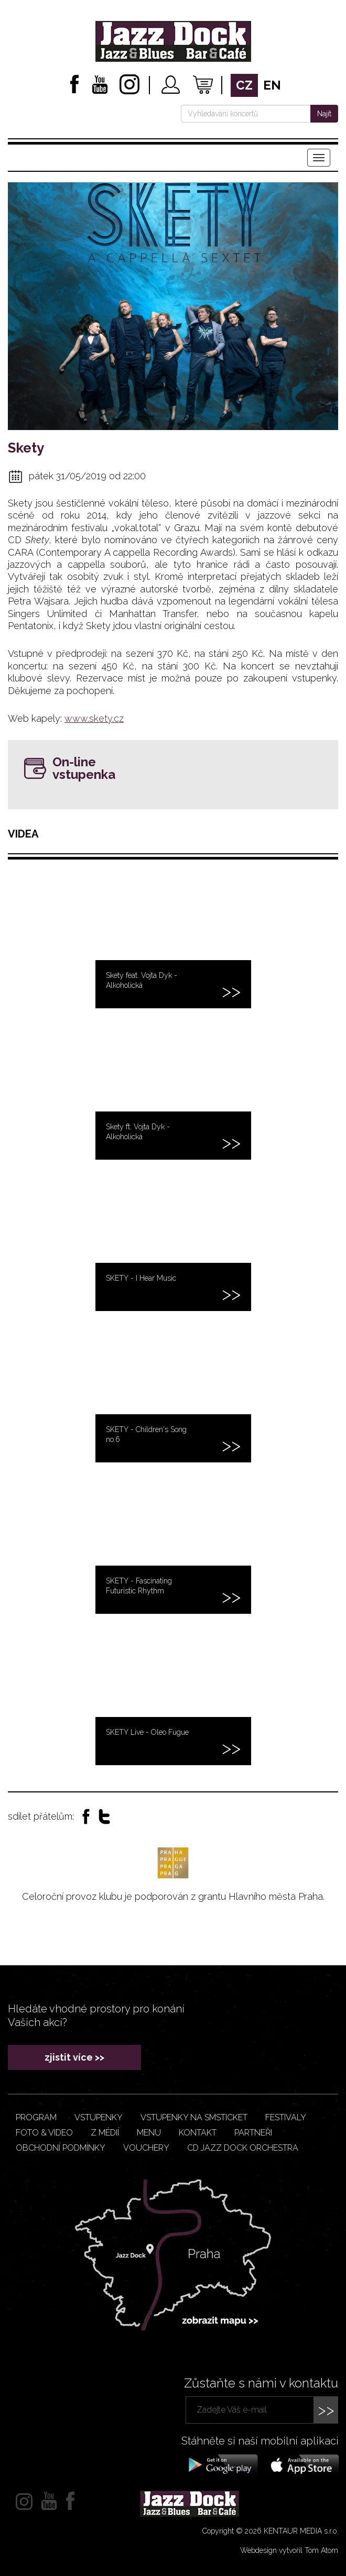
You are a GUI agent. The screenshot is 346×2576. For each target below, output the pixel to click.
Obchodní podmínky (60, 2148)
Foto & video (44, 2133)
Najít (324, 113)
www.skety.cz (94, 718)
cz (244, 85)
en (272, 85)
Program (36, 2117)
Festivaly (285, 2117)
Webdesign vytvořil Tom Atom (289, 2550)
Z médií (105, 2133)
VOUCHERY (146, 2148)
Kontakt (198, 2133)
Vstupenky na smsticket (193, 2117)
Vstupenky (98, 2117)
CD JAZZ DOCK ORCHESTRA (242, 2148)
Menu (149, 2133)
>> (326, 2410)
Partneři (253, 2133)
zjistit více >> (74, 2057)
